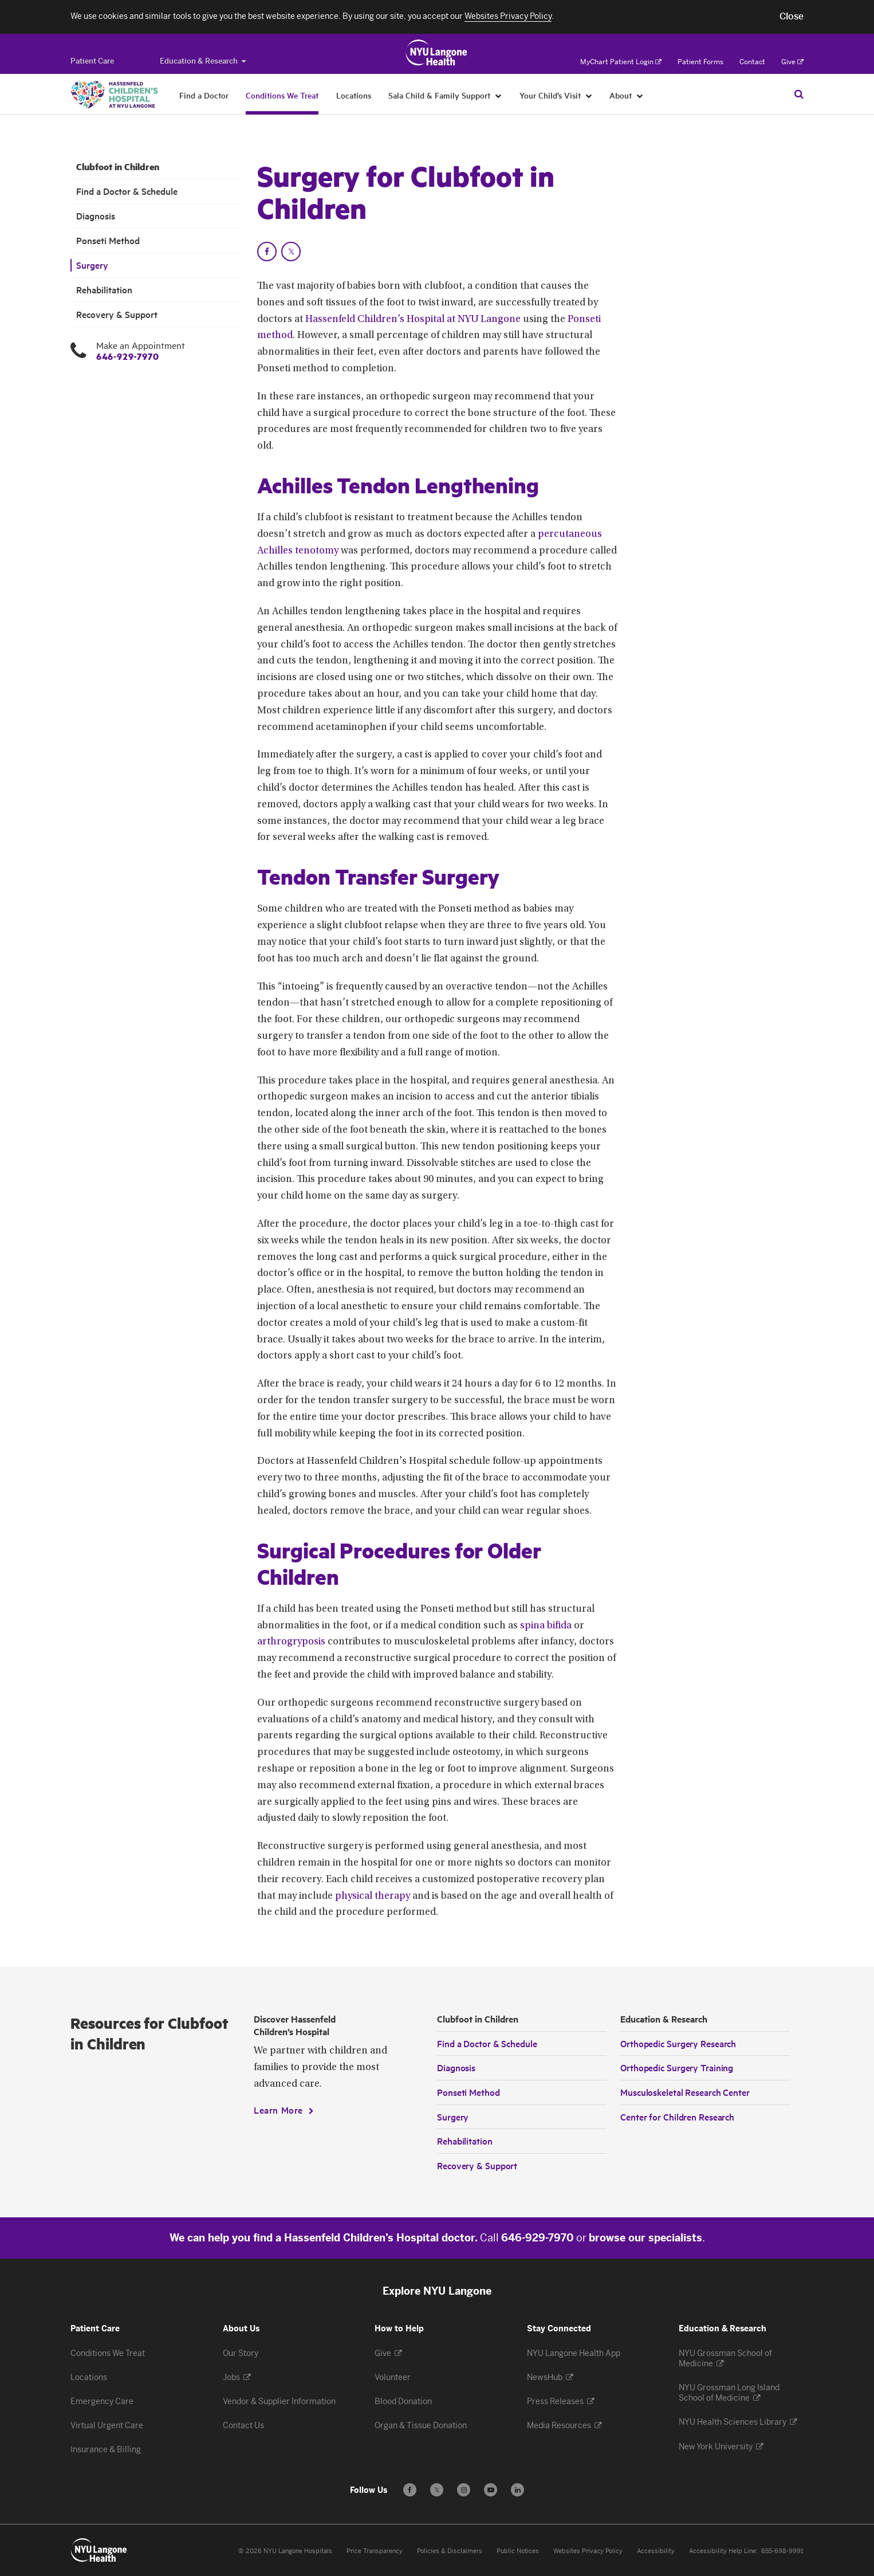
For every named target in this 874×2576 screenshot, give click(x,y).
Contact (752, 62)
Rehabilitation (465, 2140)
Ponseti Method (468, 2092)
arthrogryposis (291, 1642)
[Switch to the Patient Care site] (92, 61)
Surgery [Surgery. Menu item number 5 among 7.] (92, 265)
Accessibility (656, 2551)
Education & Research (203, 61)
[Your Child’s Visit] (589, 95)
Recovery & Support (477, 2165)
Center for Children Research (677, 2116)
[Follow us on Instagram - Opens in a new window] (463, 2489)
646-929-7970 (127, 356)
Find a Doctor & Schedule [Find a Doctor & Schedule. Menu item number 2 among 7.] (127, 191)
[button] (791, 16)
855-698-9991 (782, 2551)
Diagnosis (456, 2067)
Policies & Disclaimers (449, 2551)
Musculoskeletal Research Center (685, 2092)
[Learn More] (284, 2109)
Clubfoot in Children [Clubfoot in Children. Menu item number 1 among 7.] (117, 166)
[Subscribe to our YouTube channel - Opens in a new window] (490, 2489)
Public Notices (518, 2551)
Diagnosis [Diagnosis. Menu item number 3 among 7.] (95, 216)
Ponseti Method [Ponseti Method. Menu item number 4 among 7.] (108, 240)
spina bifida (546, 1626)
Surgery (453, 2116)
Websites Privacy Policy (588, 2551)
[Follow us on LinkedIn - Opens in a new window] (517, 2489)
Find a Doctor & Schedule (487, 2043)
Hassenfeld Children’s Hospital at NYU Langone (413, 320)
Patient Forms (700, 62)
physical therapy (372, 1896)
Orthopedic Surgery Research (678, 2043)
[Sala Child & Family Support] (498, 95)
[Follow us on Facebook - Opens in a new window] (409, 2489)
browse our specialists (645, 2238)
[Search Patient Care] (799, 94)
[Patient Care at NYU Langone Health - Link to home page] (437, 53)
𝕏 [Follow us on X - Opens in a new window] (436, 2491)
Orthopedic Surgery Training (676, 2067)
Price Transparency (375, 2551)
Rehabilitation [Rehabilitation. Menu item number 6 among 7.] (104, 290)
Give (792, 62)
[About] (640, 95)
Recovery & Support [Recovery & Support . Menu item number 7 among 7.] (117, 314)
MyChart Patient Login (621, 62)
